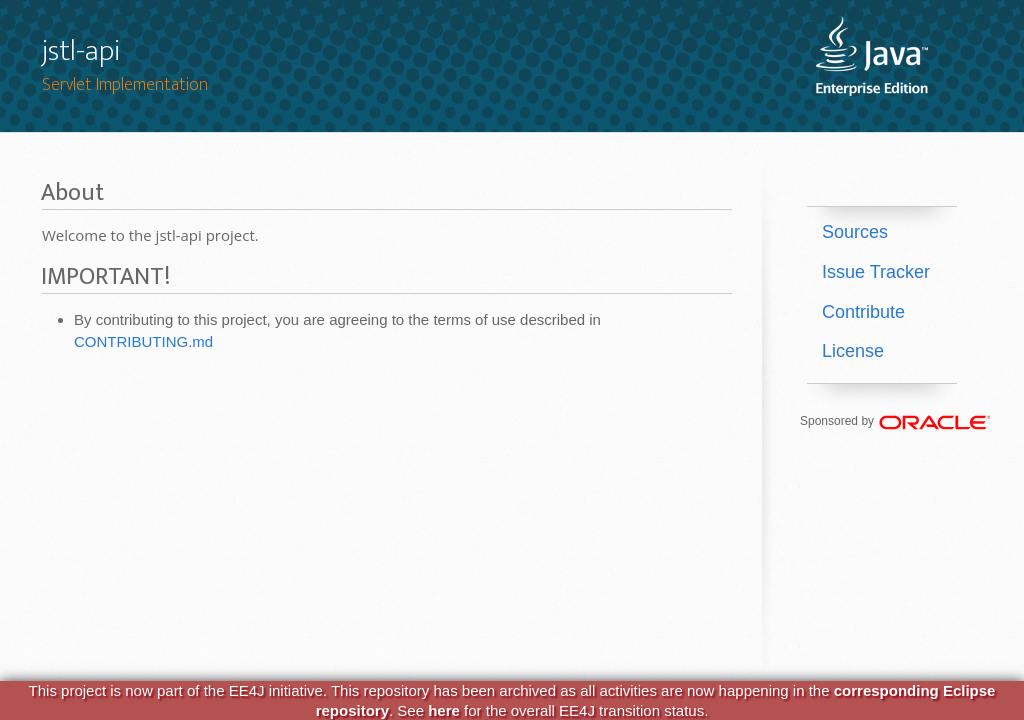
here (444, 710)
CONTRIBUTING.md (143, 341)
